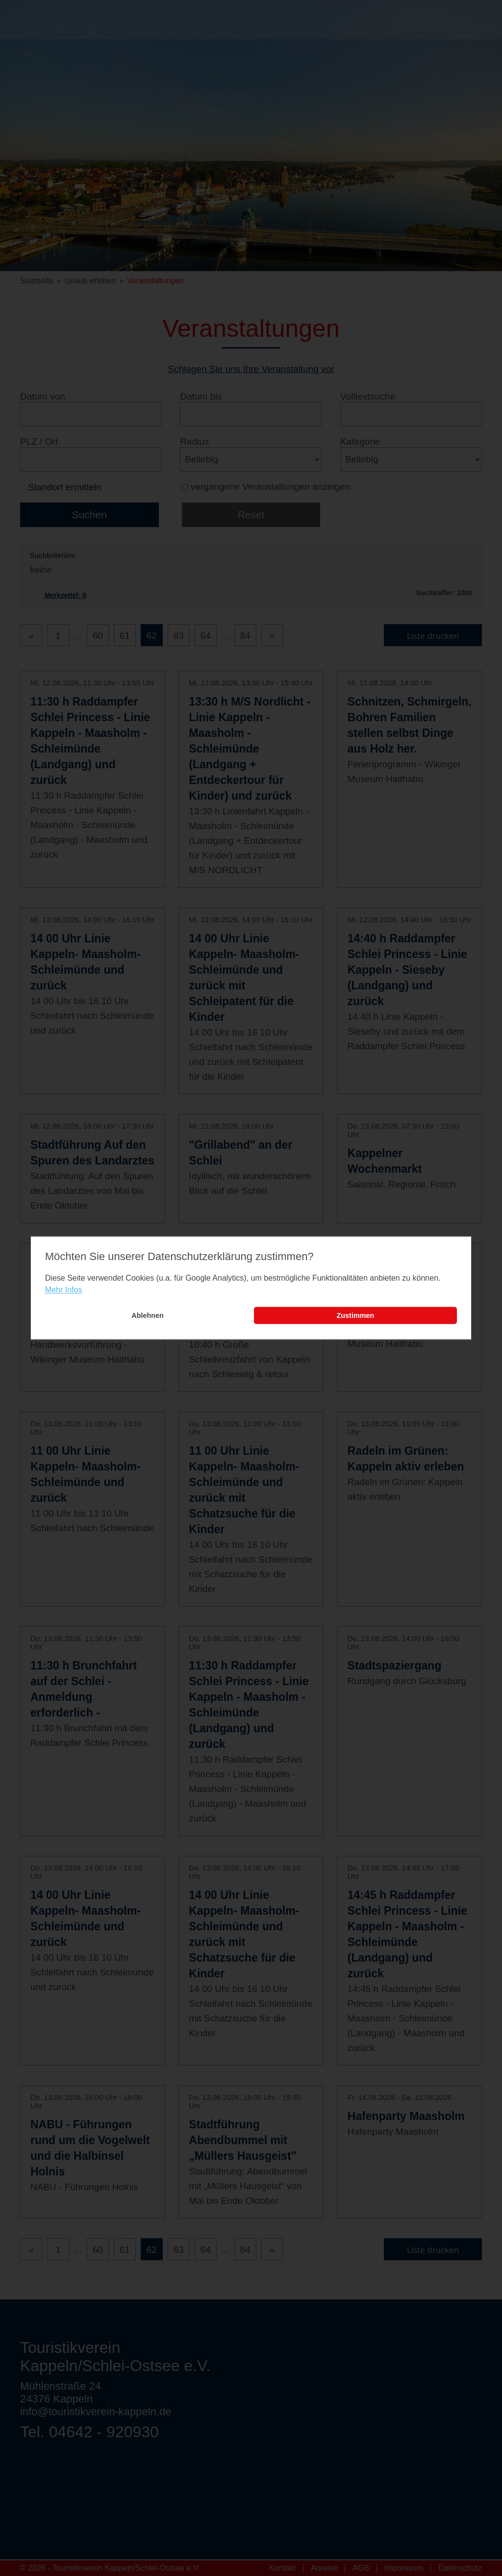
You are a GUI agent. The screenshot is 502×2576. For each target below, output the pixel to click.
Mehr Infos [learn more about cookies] (63, 1290)
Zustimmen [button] (356, 1315)
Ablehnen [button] (147, 1315)
